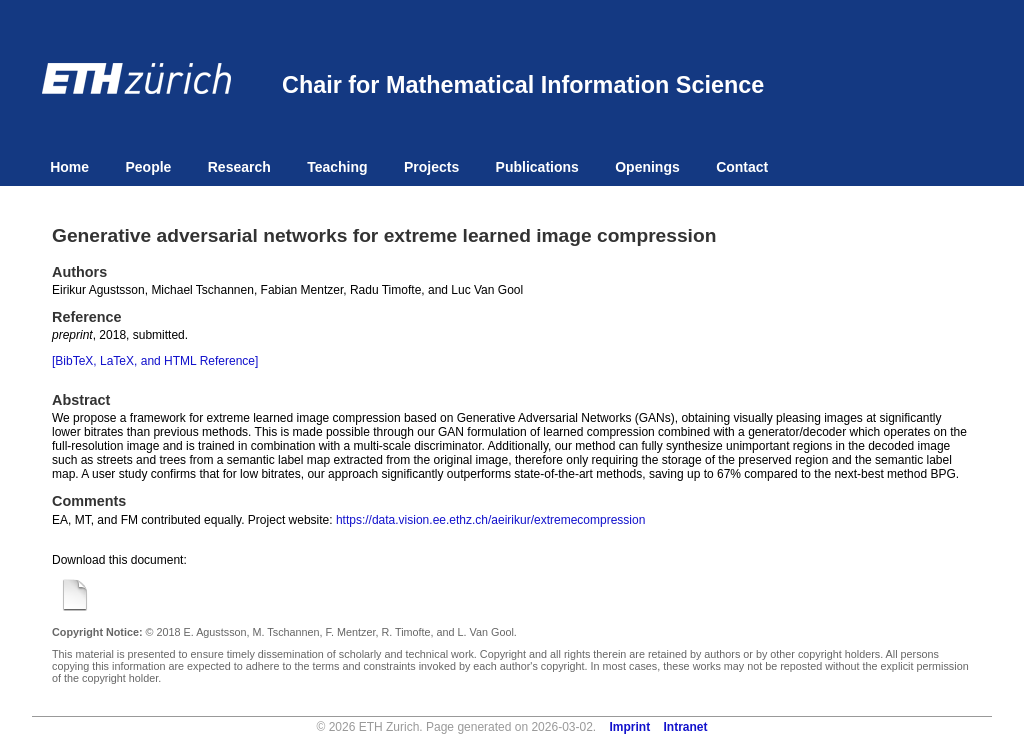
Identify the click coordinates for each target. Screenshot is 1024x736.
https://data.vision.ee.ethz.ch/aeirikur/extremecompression (490, 520)
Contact (742, 167)
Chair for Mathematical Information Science (523, 85)
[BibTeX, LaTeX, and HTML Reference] (155, 361)
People (148, 167)
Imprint (630, 727)
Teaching (337, 167)
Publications (537, 167)
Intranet (686, 727)
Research (239, 167)
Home (69, 167)
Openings (647, 167)
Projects (431, 167)
